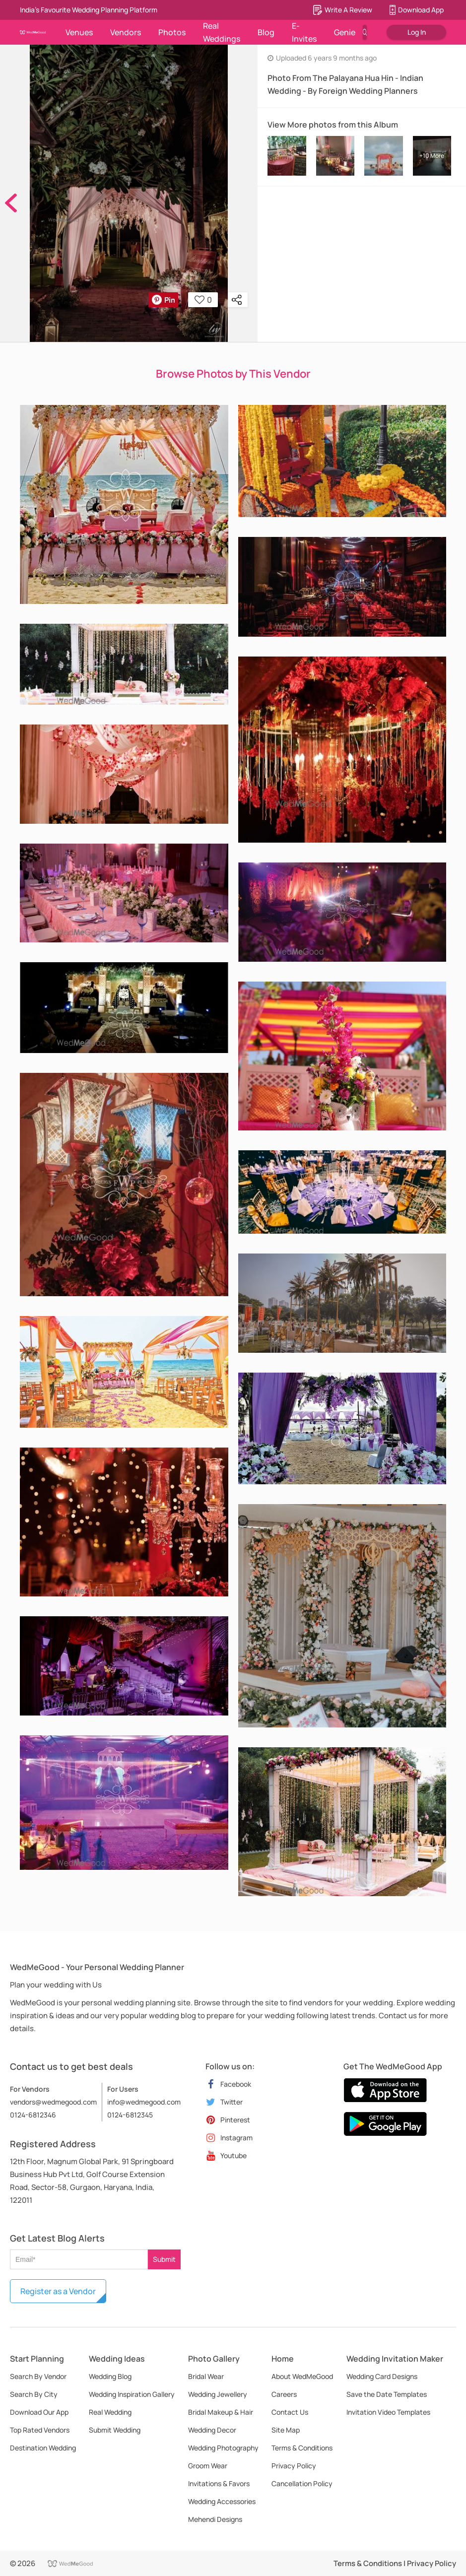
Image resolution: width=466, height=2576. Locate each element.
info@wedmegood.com (144, 2102)
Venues (79, 32)
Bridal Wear (206, 2376)
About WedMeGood (302, 2376)
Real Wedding (110, 2412)
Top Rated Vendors (39, 2430)
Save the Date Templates (386, 2394)
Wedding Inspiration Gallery (132, 2394)
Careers (284, 2394)
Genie (344, 32)
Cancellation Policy (302, 2483)
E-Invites (304, 32)
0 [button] (203, 299)
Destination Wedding (43, 2447)
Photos (172, 32)
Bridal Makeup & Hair (220, 2412)
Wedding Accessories (222, 2501)
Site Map (285, 2430)
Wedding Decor (212, 2430)
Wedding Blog (110, 2376)
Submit (164, 2259)
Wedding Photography (223, 2447)
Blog (266, 32)
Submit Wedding (114, 2430)
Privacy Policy (293, 2465)
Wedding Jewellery (217, 2394)
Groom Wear (207, 2465)
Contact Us (289, 2412)
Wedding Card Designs (381, 2376)
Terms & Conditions (302, 2447)
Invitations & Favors (219, 2483)
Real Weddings (221, 32)
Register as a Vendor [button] (58, 2291)
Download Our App (39, 2412)
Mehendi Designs (215, 2519)
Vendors (125, 32)
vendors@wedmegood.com (53, 2102)
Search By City (34, 2394)
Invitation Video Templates (388, 2412)
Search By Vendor (38, 2376)
